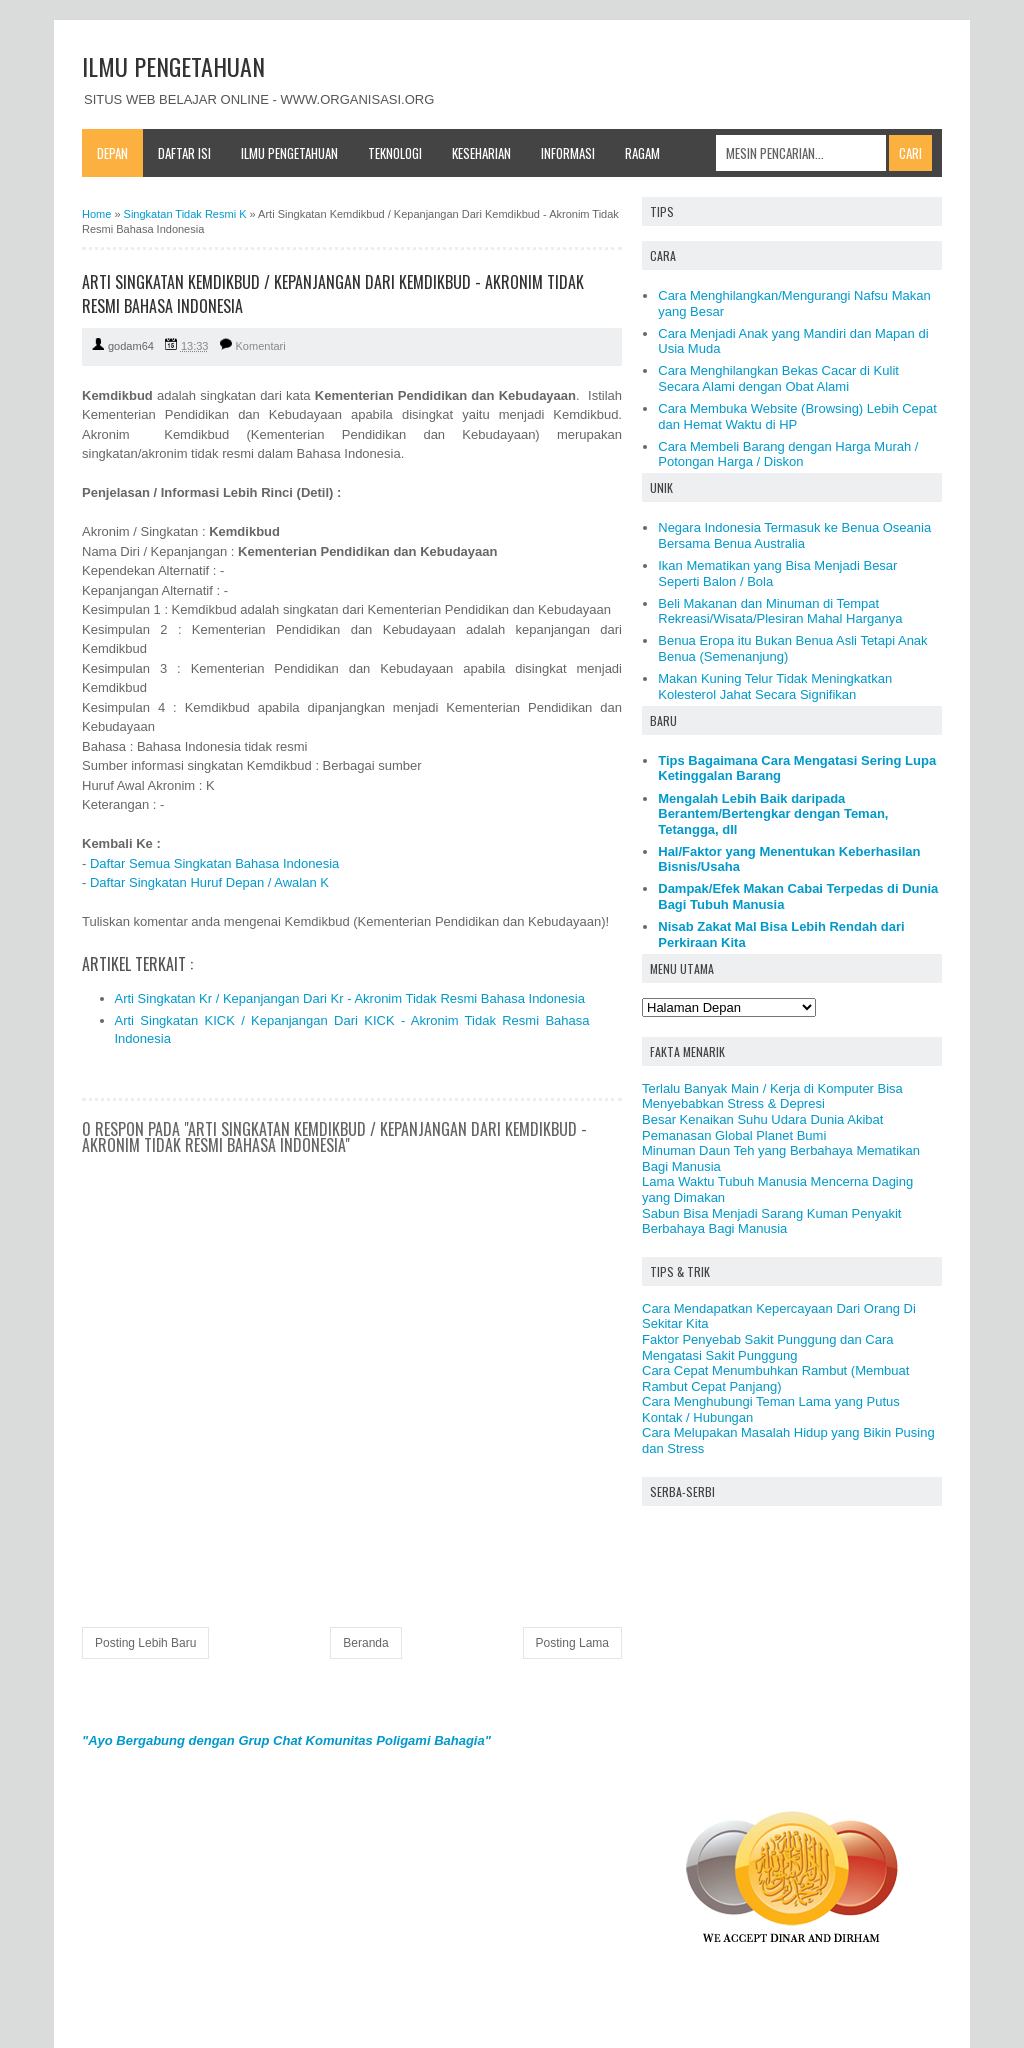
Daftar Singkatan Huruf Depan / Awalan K (209, 882)
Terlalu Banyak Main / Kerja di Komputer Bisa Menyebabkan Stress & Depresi (772, 1096)
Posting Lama (572, 1643)
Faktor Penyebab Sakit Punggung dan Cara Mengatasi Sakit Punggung (768, 1347)
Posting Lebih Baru (145, 1643)
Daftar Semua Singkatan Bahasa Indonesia (214, 863)
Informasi (568, 153)
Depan (112, 153)
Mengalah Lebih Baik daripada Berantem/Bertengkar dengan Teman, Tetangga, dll (773, 814)
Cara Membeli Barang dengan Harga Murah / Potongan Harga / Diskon (788, 454)
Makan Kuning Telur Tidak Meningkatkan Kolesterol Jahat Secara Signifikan (775, 686)
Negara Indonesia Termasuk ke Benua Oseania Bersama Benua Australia (794, 535)
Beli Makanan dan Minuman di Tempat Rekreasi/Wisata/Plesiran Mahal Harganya (780, 611)
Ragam (642, 153)
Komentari (261, 346)
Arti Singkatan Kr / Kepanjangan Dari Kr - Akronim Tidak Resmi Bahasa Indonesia (350, 998)
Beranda (365, 1643)
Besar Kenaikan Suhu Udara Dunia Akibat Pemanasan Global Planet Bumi (762, 1127)
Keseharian (481, 153)
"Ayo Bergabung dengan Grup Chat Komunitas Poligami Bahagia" (286, 1740)
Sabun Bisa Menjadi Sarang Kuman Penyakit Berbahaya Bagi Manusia (771, 1221)
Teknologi (395, 153)
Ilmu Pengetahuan (289, 153)
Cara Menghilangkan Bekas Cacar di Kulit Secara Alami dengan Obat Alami (778, 378)
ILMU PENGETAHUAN (173, 66)
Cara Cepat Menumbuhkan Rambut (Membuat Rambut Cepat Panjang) (775, 1378)
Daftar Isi (184, 153)
